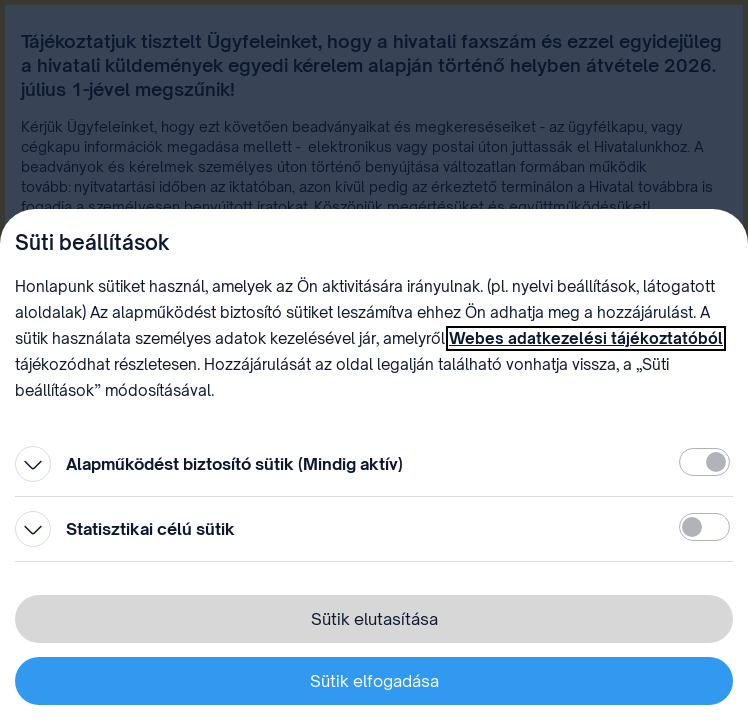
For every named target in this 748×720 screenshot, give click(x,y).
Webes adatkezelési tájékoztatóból (586, 338)
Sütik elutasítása (374, 619)
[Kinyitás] (33, 464)
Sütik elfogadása (374, 681)
